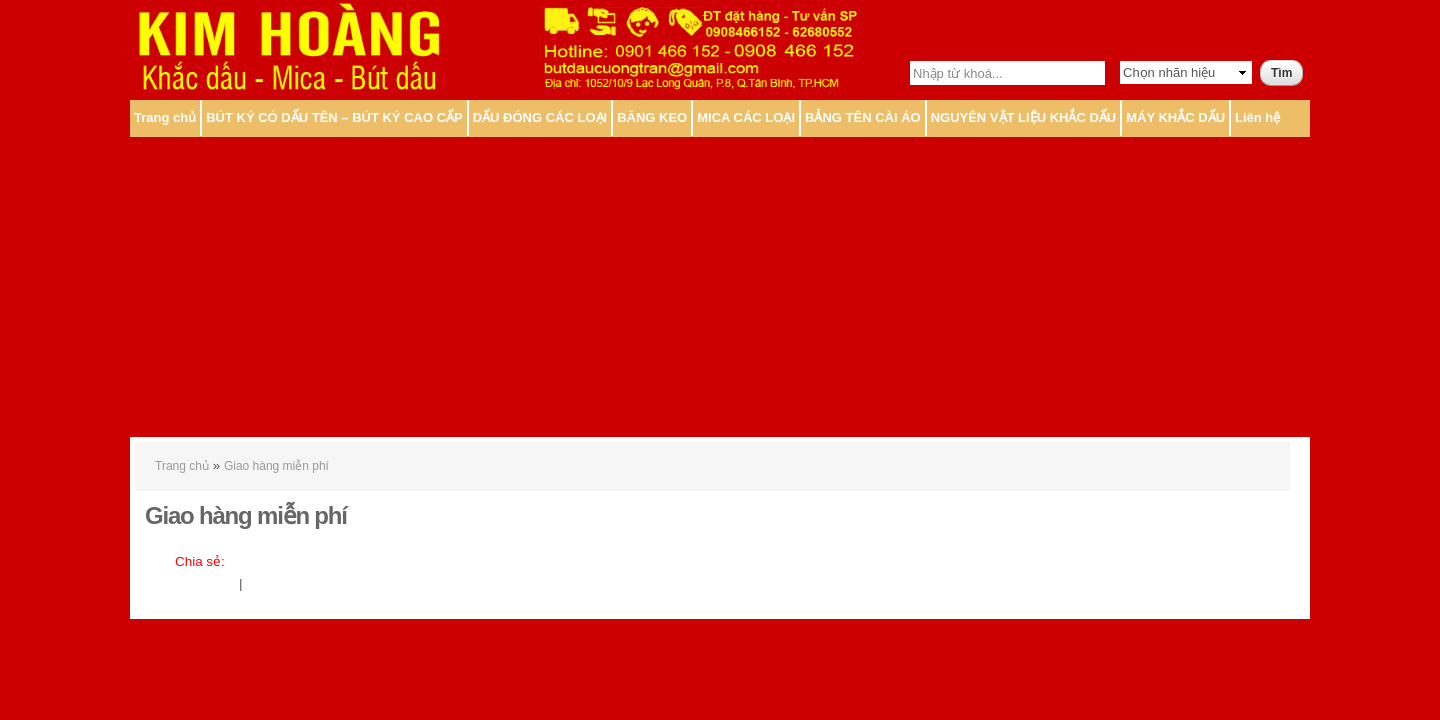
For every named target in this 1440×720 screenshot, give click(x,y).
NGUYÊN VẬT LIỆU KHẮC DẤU (1024, 117)
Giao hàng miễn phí (276, 466)
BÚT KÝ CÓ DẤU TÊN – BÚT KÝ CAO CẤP (334, 117)
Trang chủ (165, 117)
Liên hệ (1257, 117)
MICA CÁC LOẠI (746, 117)
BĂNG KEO (652, 117)
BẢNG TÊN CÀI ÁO (863, 117)
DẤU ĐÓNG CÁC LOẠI (540, 117)
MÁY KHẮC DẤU (1175, 117)
